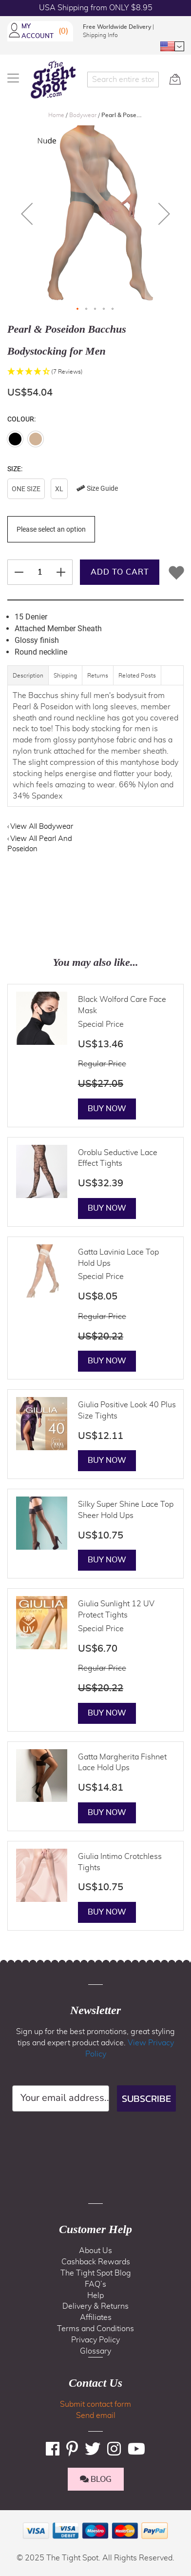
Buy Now (107, 1109)
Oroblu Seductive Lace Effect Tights (117, 1158)
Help (95, 2295)
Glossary (95, 2351)
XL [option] (59, 489)
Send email (95, 2415)
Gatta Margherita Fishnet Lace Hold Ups (122, 1762)
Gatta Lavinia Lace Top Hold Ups (118, 1257)
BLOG (96, 2479)
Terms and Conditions (95, 2329)
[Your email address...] (60, 2098)
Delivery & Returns (95, 2306)
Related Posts (137, 676)
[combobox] (123, 79)
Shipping (65, 676)
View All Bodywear (41, 826)
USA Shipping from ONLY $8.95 (96, 8)
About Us (95, 2251)
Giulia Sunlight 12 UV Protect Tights (116, 1609)
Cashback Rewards (95, 2262)
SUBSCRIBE (146, 2098)
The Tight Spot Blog (95, 2273)
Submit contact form (95, 2404)
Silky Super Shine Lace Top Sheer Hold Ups (125, 1509)
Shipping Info (100, 35)
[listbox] (95, 490)
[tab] (28, 680)
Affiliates (96, 2317)
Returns (97, 676)
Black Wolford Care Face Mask (122, 1005)
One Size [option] (26, 489)
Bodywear (83, 115)
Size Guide (97, 488)
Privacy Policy (95, 2340)
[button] (172, 46)
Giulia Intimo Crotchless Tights (120, 1862)
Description (28, 676)
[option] (15, 439)
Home (57, 115)
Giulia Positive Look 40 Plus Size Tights (127, 1410)
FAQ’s (95, 2284)
